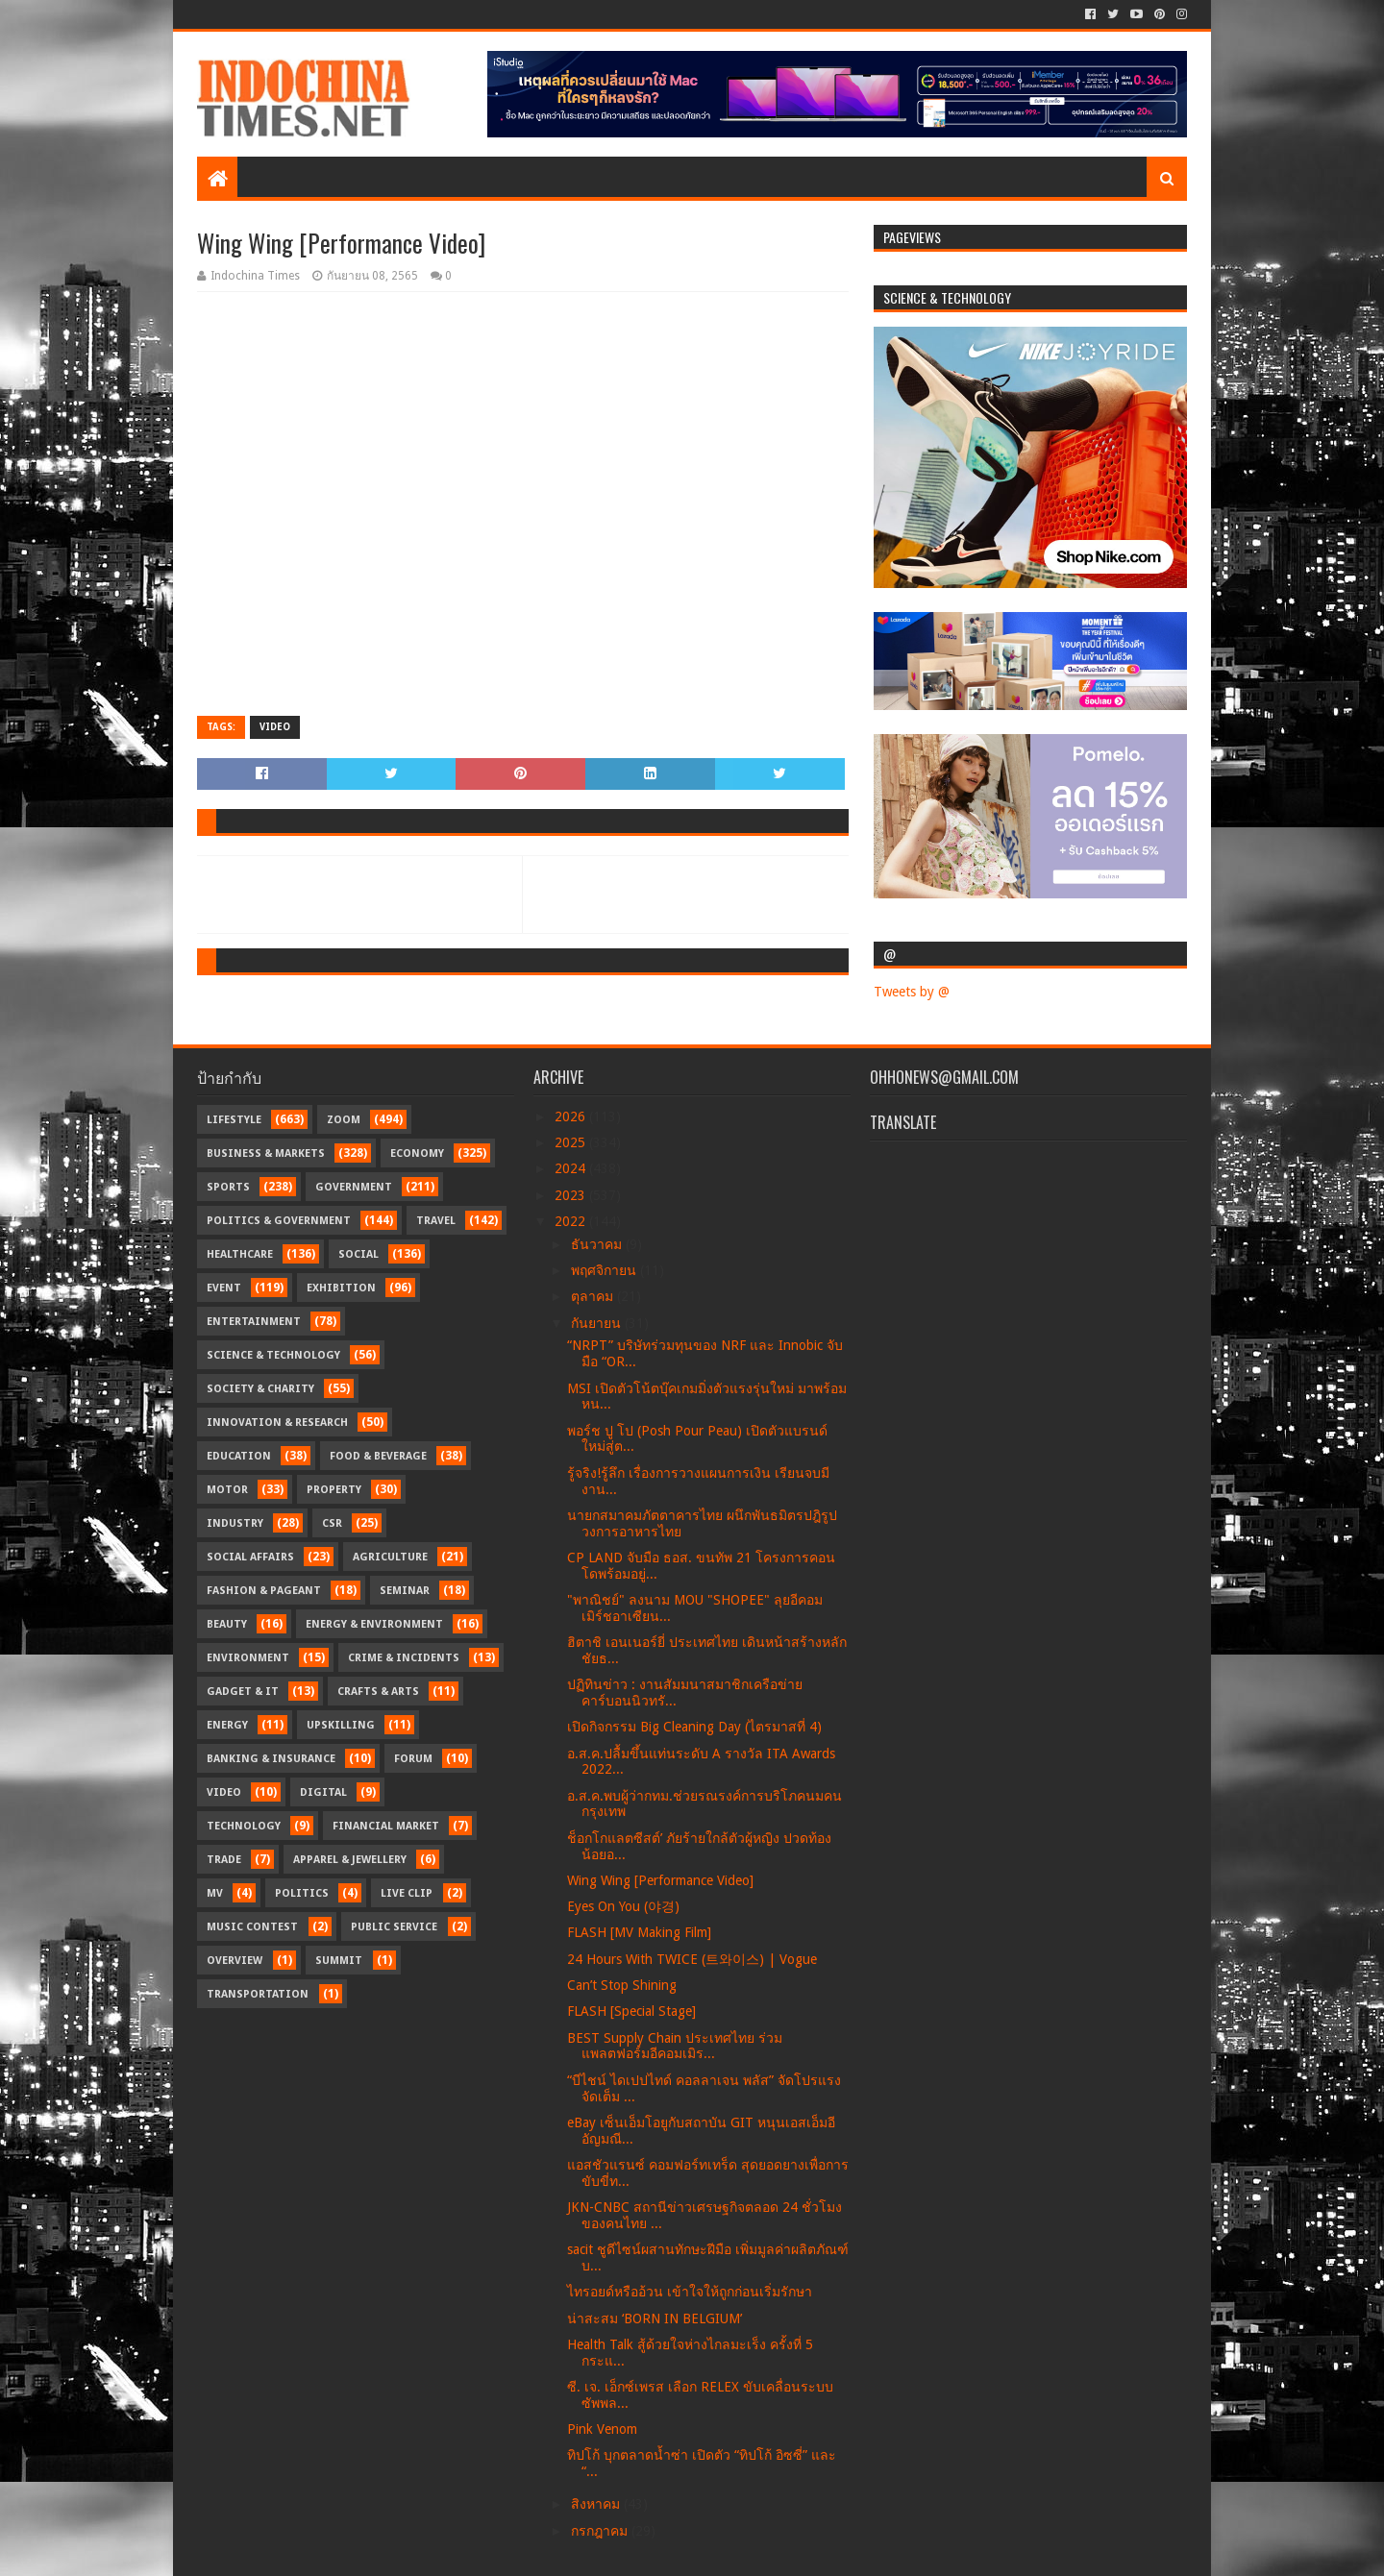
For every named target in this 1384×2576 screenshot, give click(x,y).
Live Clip (406, 1893)
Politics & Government (279, 1220)
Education (239, 1456)
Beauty (227, 1624)
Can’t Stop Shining (622, 1985)
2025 (572, 1142)
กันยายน (598, 1323)
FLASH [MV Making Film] (639, 1932)
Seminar (405, 1590)
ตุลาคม (594, 1296)
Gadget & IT (243, 1691)
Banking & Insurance (271, 1759)
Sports (228, 1187)
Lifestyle (234, 1120)
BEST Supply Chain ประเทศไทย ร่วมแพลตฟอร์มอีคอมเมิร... (674, 2046)
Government (353, 1187)
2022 (572, 1221)
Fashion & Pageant (264, 1590)
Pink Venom (602, 2429)
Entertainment (254, 1321)
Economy (417, 1153)
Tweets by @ (912, 991)
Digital (323, 1792)
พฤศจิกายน (605, 1270)
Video (275, 727)
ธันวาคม (598, 1244)
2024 (572, 1168)
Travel (436, 1220)
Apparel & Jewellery (350, 1859)
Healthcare (240, 1254)
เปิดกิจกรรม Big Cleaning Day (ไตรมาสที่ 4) (694, 1726)
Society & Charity (260, 1389)
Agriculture (390, 1557)
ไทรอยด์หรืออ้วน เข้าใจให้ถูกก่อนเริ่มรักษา (689, 2291)
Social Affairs (250, 1557)
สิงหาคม (597, 2504)
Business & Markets (266, 1153)
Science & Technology (273, 1355)
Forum (413, 1759)
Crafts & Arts (378, 1691)
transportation (258, 1994)
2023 (572, 1195)
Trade (224, 1859)
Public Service (394, 1927)
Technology (244, 1826)
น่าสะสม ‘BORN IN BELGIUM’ (654, 2318)
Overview (234, 1960)
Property (334, 1490)
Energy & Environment (374, 1624)
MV (215, 1893)
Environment (248, 1658)
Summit (338, 1960)
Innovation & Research (277, 1422)
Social (358, 1254)
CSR (332, 1523)
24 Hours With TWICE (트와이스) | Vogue (692, 1959)
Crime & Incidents (403, 1658)
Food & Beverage (378, 1456)
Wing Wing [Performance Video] (660, 1880)
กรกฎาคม (601, 2531)
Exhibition (341, 1288)
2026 (572, 1116)
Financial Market (386, 1826)
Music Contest (252, 1927)
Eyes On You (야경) (623, 1906)
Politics (302, 1893)
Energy (227, 1725)
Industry (235, 1523)
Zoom (343, 1120)
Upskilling (341, 1725)
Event (224, 1288)
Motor (227, 1490)
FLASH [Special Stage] (631, 2011)
